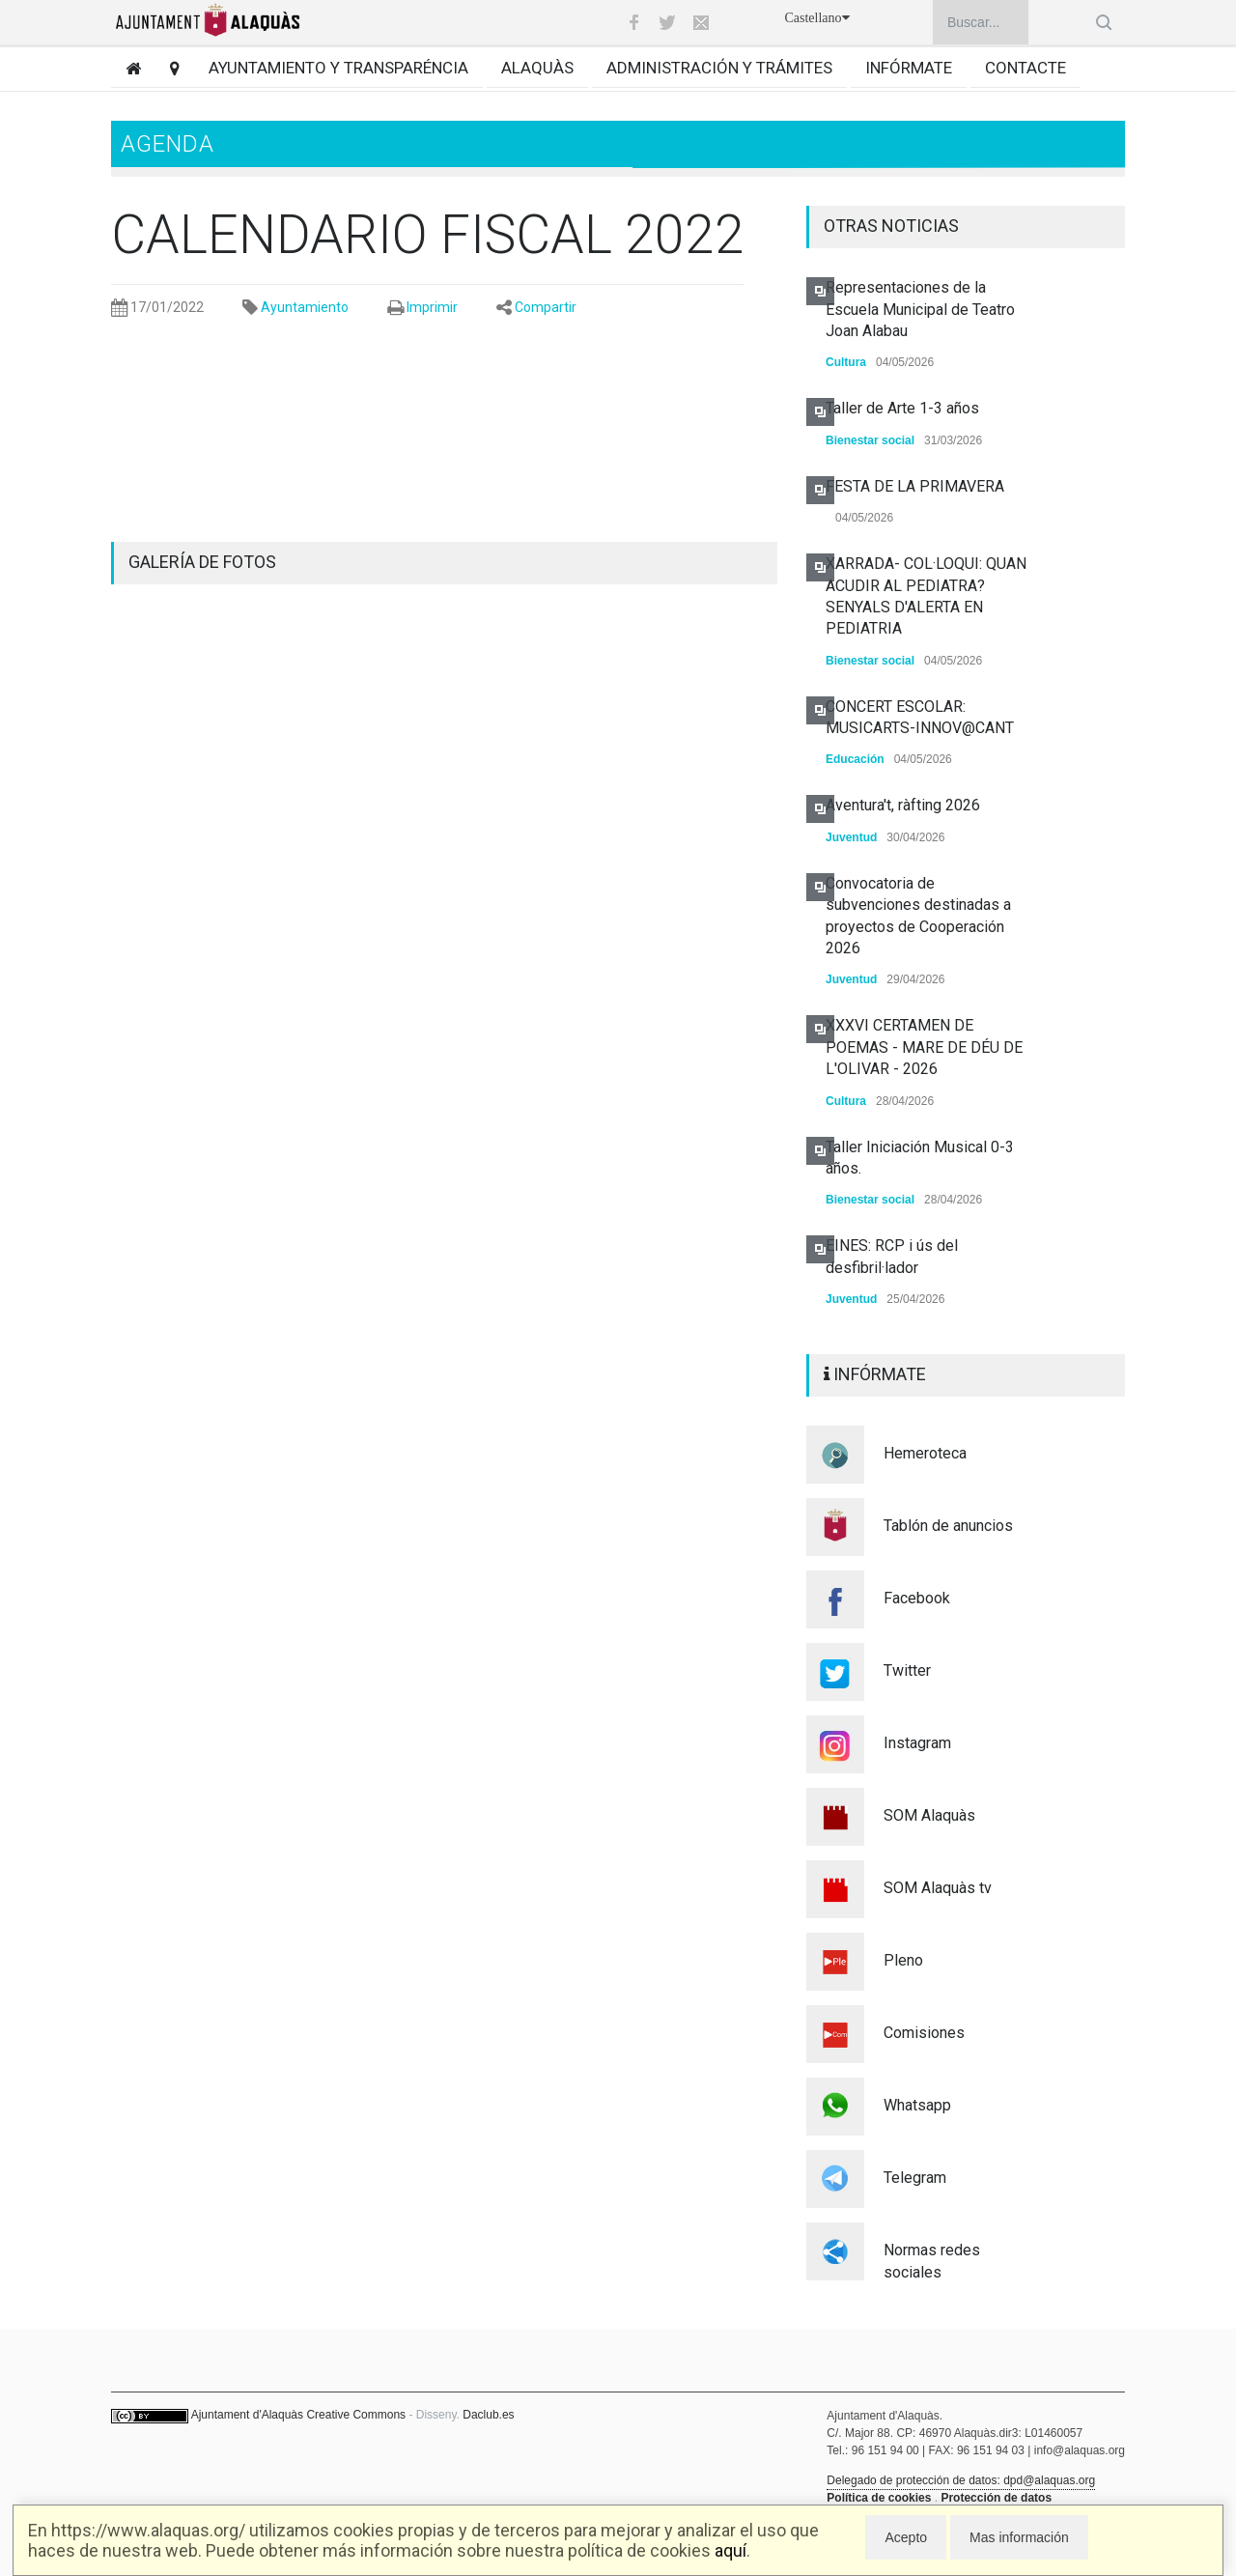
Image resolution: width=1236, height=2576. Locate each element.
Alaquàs (537, 67)
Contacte (1025, 67)
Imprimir (432, 307)
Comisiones (924, 2033)
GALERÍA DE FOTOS (202, 562)
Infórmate (908, 67)
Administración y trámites (719, 67)
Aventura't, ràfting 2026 (903, 805)
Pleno (903, 1960)
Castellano (816, 18)
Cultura (846, 362)
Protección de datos (996, 2498)
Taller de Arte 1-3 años (902, 408)
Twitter (907, 1670)
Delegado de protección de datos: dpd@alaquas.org (961, 2480)
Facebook (917, 1598)
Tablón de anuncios (948, 1525)
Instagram (917, 1743)
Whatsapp (917, 2105)
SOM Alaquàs (929, 1815)
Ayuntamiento (305, 307)
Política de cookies (879, 2498)
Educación (855, 759)
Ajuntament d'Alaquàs (247, 2414)
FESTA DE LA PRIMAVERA (915, 486)
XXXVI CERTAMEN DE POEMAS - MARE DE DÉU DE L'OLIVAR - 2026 (924, 1047)
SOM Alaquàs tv (938, 1888)
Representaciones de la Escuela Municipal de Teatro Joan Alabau (920, 309)
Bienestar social (870, 440)
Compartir (545, 307)
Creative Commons (356, 2414)
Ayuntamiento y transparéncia (338, 67)
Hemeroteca (925, 1453)
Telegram (915, 2177)
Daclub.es (488, 2414)
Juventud (851, 837)
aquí (730, 2550)
